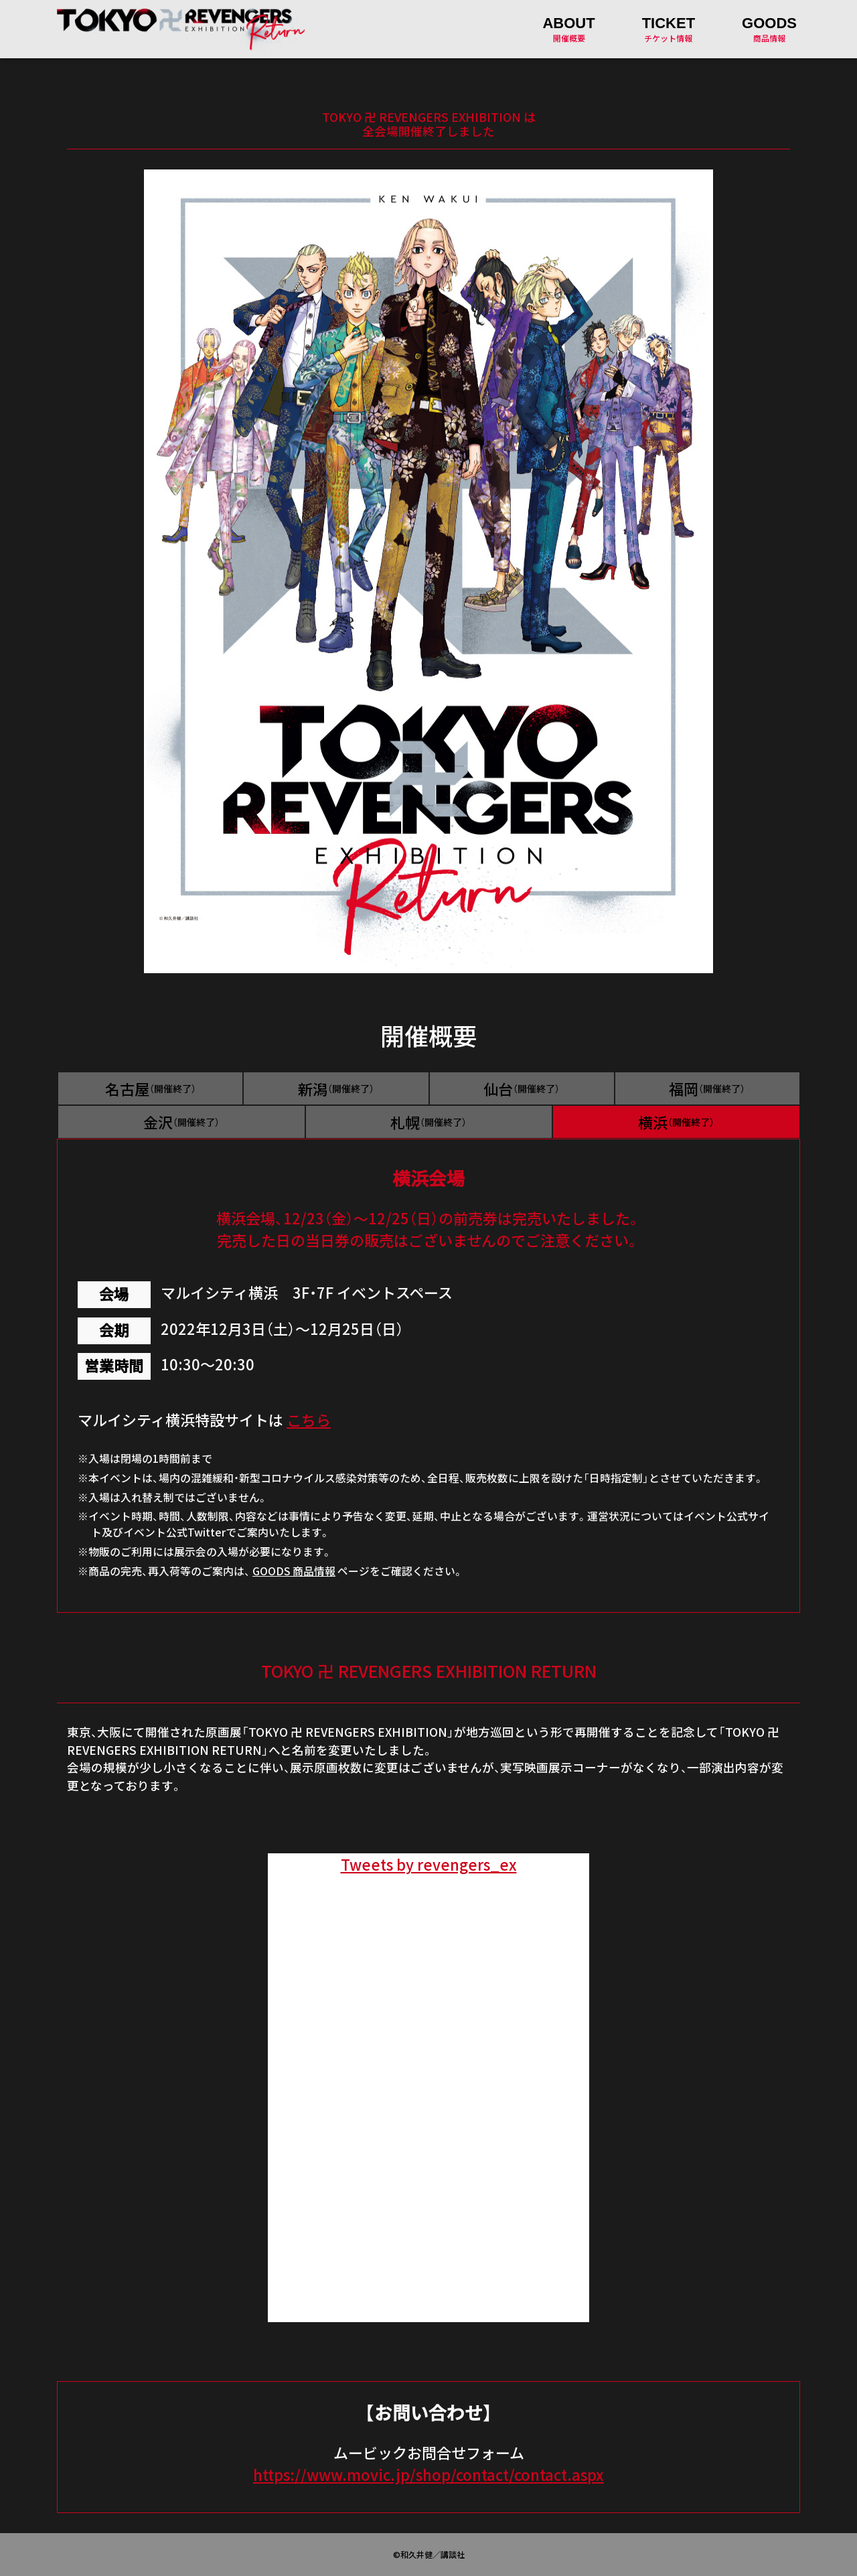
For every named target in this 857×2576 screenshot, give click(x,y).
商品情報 (769, 29)
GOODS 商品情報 (293, 1571)
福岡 (707, 1089)
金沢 (181, 1122)
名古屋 (150, 1089)
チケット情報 (668, 29)
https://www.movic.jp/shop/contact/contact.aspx (428, 2474)
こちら (309, 1420)
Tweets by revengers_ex (429, 1864)
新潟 (336, 1089)
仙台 (521, 1089)
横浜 (676, 1122)
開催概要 (568, 29)
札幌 (428, 1122)
